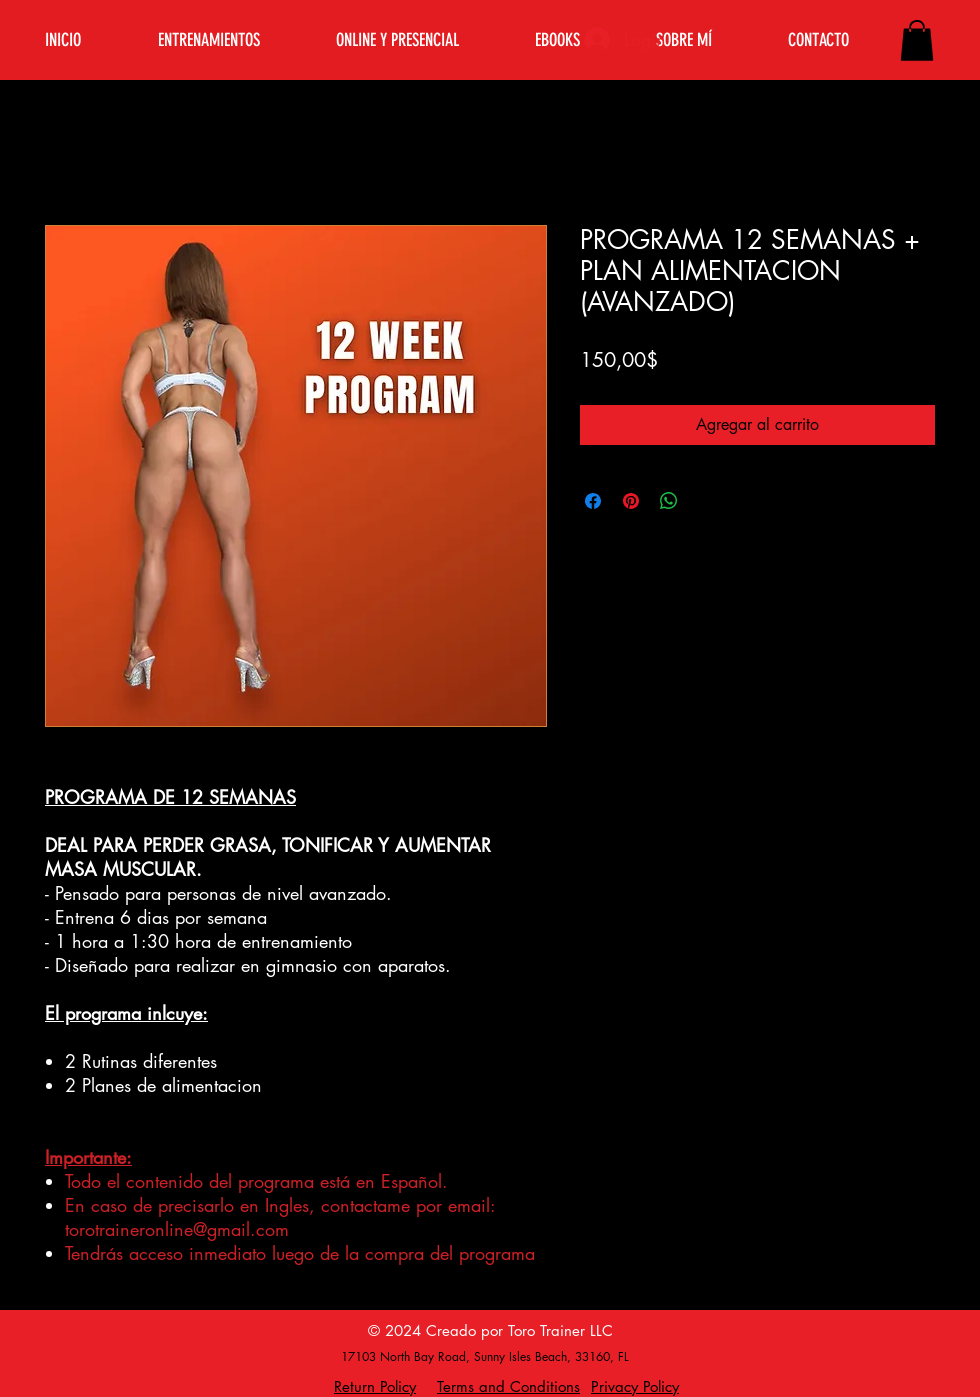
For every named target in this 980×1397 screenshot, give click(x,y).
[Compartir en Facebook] (593, 501)
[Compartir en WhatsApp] (669, 501)
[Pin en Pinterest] (631, 501)
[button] (917, 40)
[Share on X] (707, 501)
